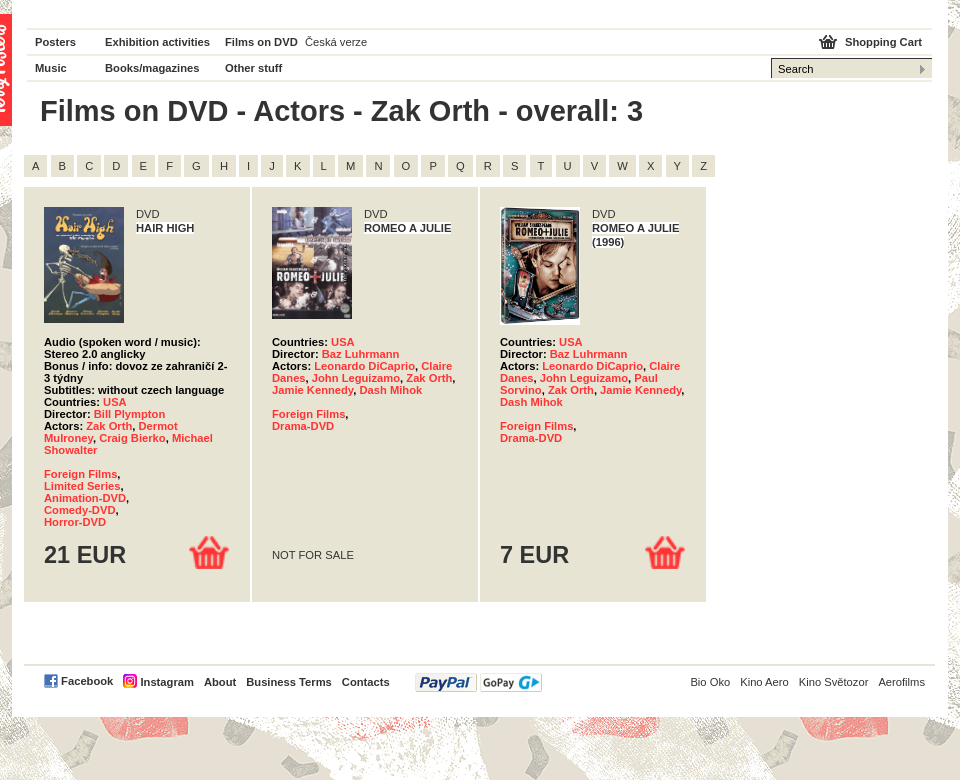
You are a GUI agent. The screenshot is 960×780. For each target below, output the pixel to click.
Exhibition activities (157, 42)
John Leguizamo (356, 378)
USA (115, 402)
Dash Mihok (390, 390)
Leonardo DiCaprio (364, 366)
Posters (55, 42)
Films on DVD (261, 42)
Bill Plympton (129, 414)
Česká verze (336, 42)
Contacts (366, 682)
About (220, 682)
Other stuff (253, 68)
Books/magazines (152, 68)
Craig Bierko (132, 438)
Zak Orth (109, 426)
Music (51, 68)
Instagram (166, 682)
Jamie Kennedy (312, 390)
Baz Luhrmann (361, 354)
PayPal (478, 682)
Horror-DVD (75, 522)
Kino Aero (764, 682)
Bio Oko (710, 682)
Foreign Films (80, 474)
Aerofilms (901, 682)
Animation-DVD (85, 498)
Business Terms (289, 682)
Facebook (87, 681)
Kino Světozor (834, 682)
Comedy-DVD (79, 510)
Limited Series (82, 486)
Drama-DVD (303, 426)
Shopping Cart (883, 42)
